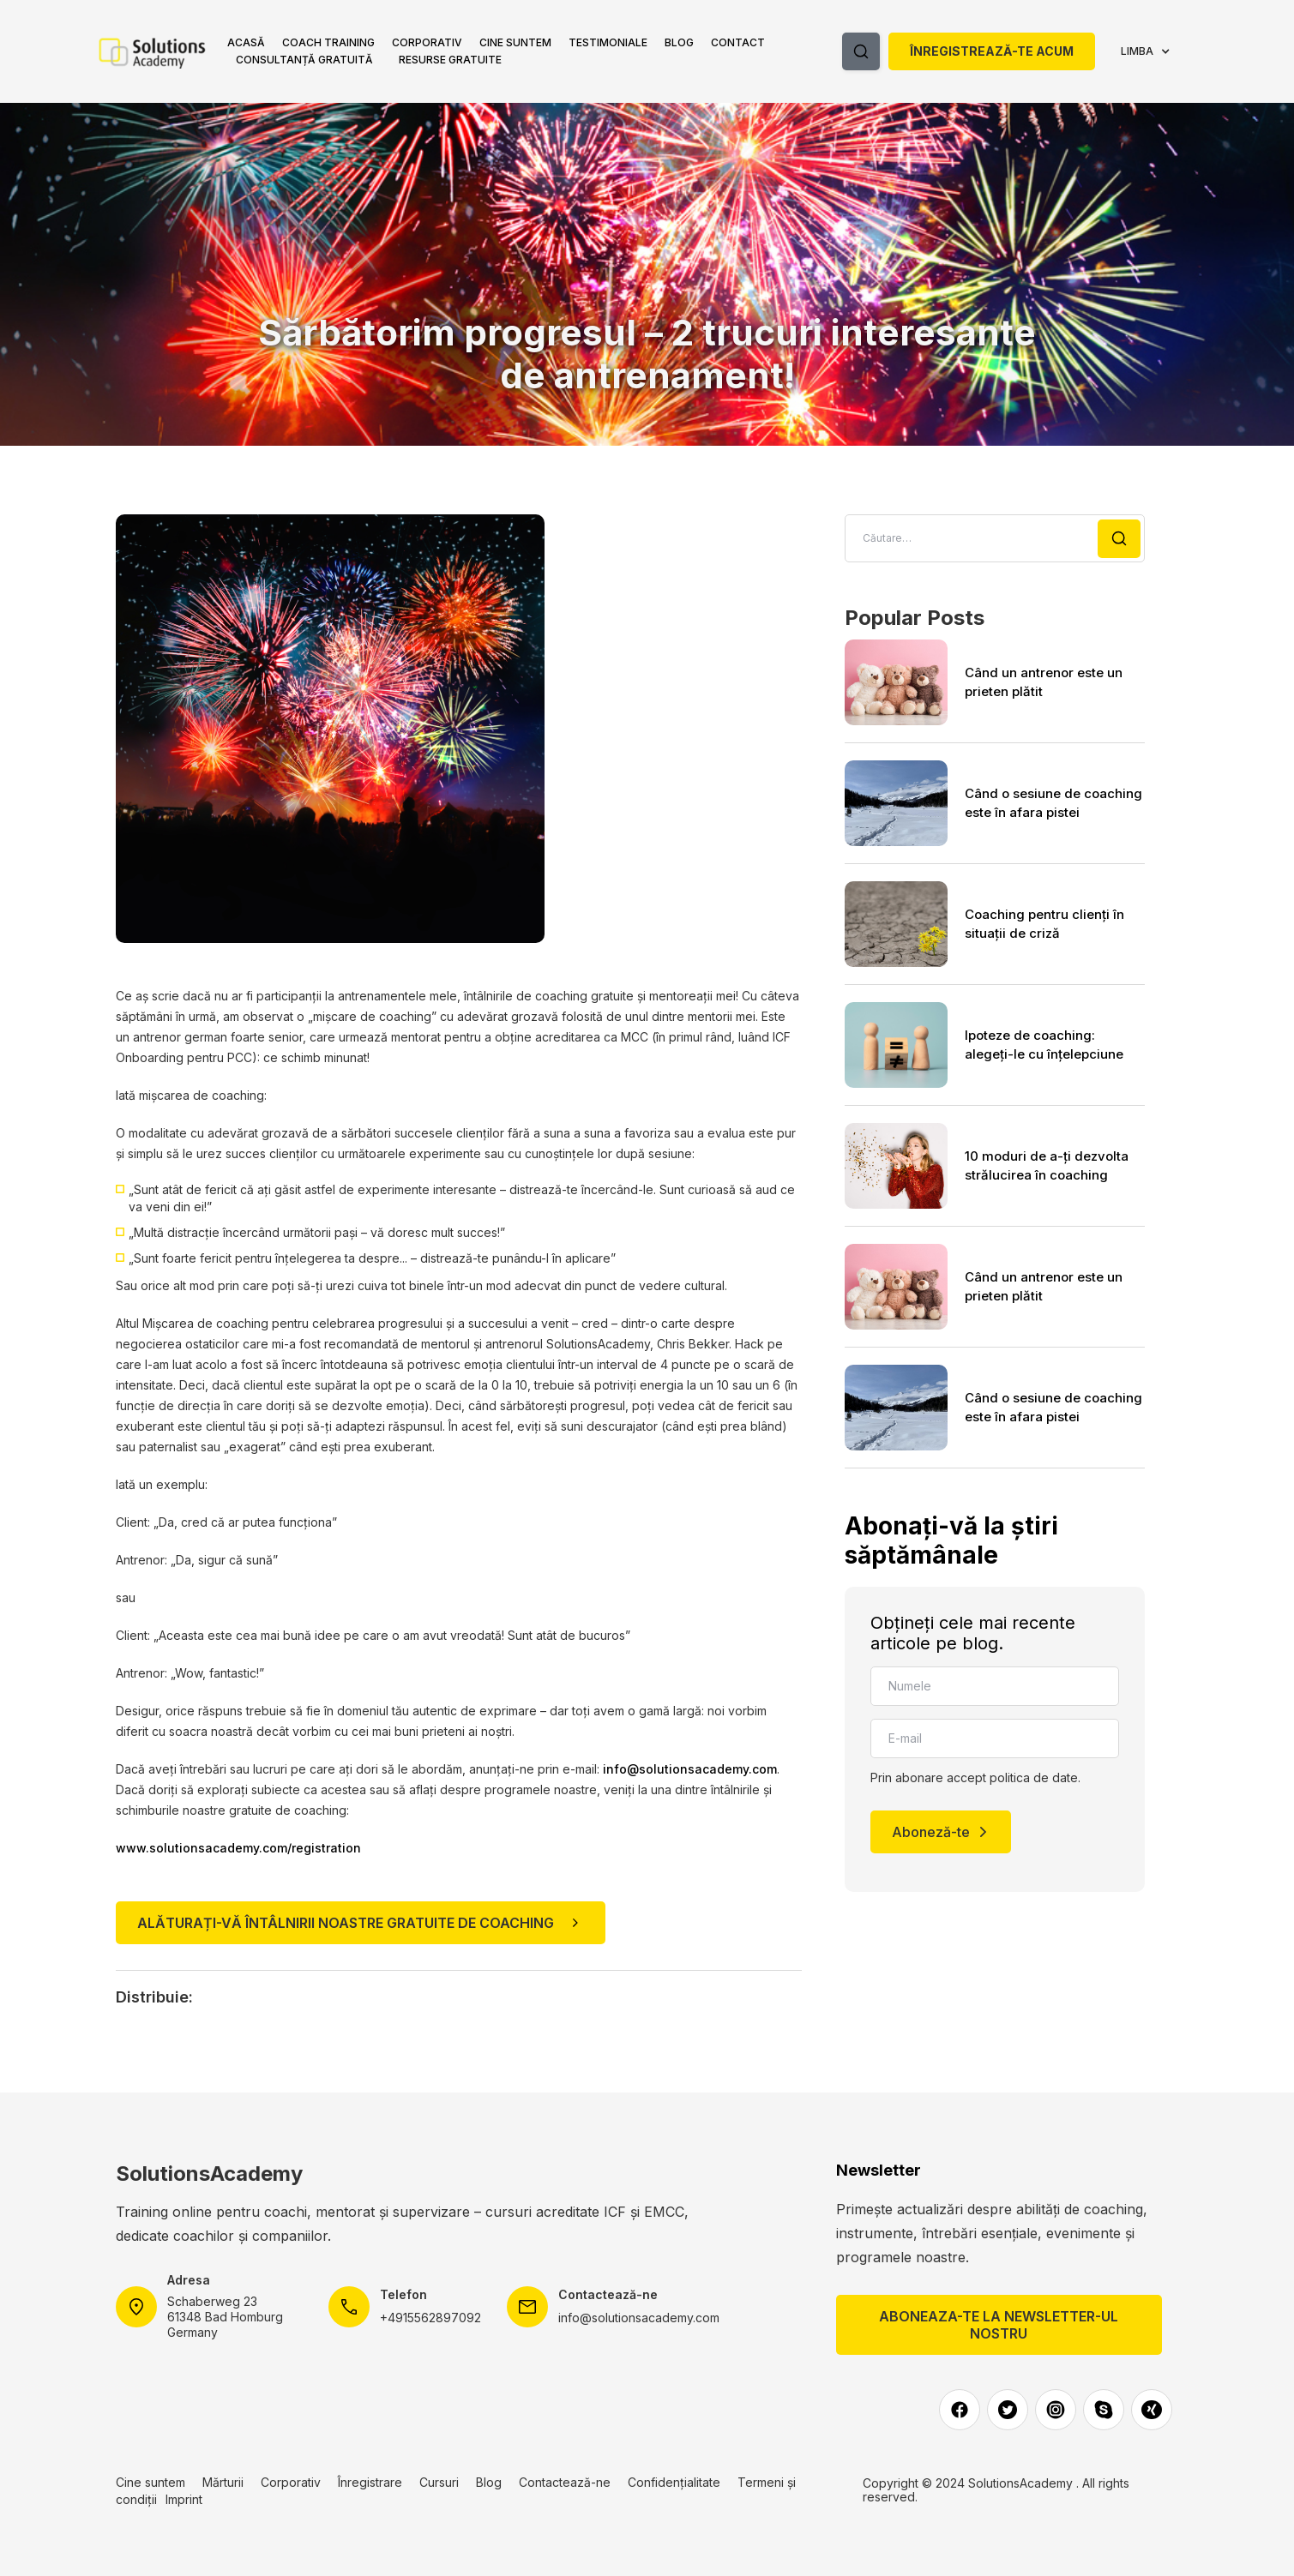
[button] (328, 42)
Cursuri (439, 2482)
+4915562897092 (430, 2317)
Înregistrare (370, 2482)
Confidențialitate (674, 2482)
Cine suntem (515, 42)
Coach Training (328, 42)
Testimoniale (608, 42)
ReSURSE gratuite (450, 59)
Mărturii (223, 2482)
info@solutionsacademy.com (690, 1769)
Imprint (184, 2499)
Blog (679, 42)
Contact (738, 42)
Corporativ (427, 42)
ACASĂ (246, 42)
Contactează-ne (565, 2482)
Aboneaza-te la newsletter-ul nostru (998, 2325)
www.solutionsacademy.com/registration (238, 1847)
